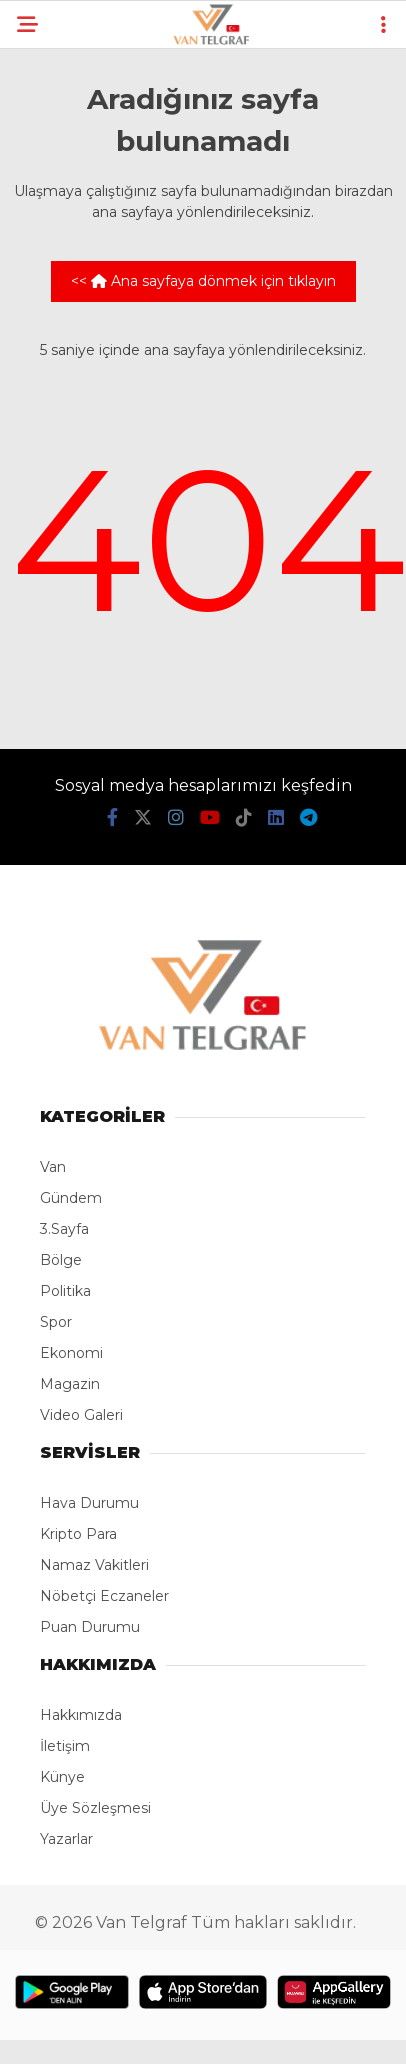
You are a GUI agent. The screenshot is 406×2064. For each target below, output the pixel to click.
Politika (65, 1291)
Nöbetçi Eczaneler (104, 1596)
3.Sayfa (64, 1229)
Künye (62, 1777)
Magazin (70, 1384)
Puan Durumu (90, 1627)
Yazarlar (66, 1839)
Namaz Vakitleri (94, 1565)
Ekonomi (71, 1353)
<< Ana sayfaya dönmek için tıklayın (203, 281)
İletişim (65, 1746)
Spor (56, 1322)
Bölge (61, 1260)
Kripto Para (78, 1534)
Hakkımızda (81, 1715)
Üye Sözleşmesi (95, 1808)
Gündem (71, 1198)
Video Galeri (81, 1415)
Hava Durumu (89, 1503)
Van (53, 1167)
